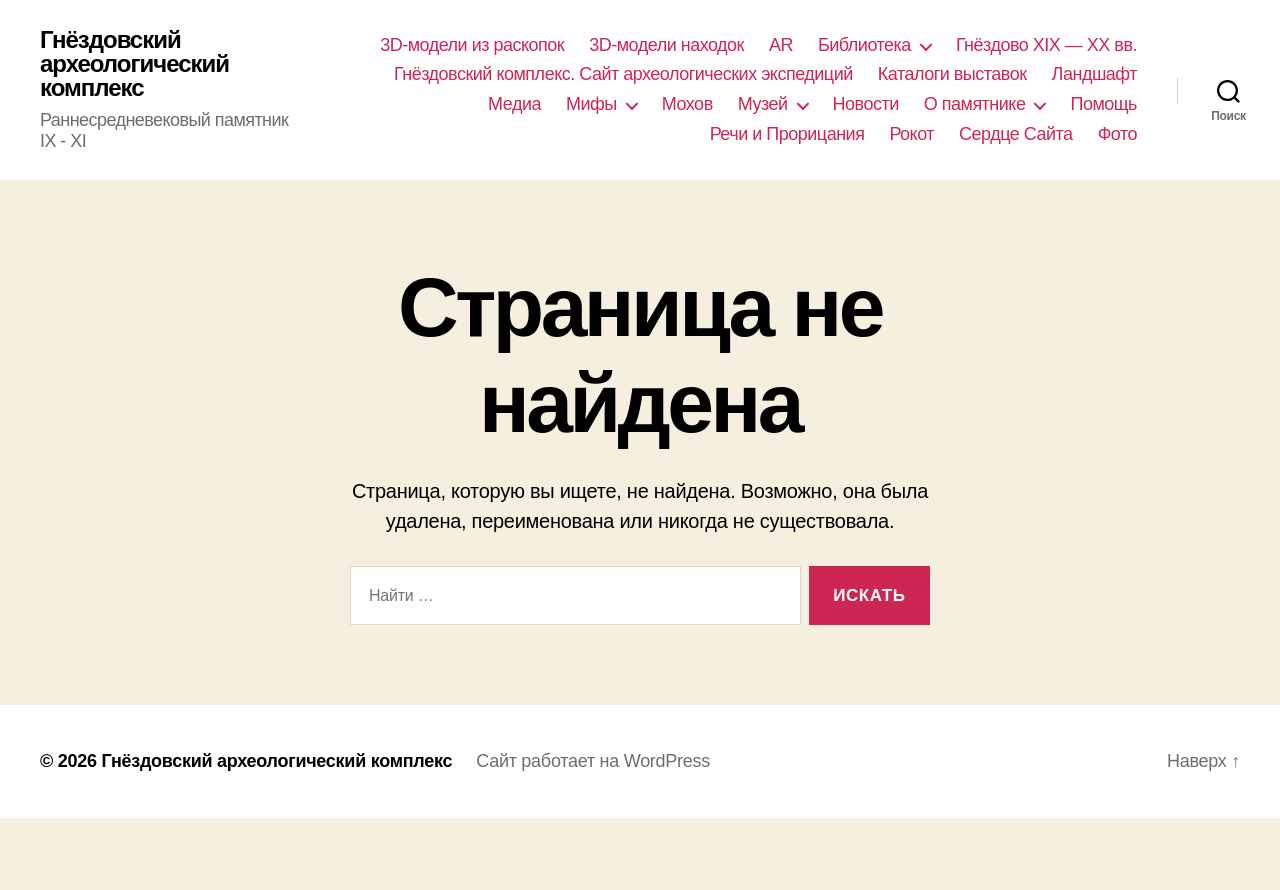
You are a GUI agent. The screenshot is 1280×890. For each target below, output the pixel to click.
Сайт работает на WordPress (593, 761)
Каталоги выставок (952, 74)
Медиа (514, 104)
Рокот (911, 134)
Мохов (687, 104)
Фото (1117, 134)
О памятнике (975, 104)
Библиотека (864, 45)
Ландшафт (1094, 74)
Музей (763, 104)
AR (781, 45)
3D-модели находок (666, 45)
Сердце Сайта (1016, 134)
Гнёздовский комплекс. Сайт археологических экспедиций (623, 74)
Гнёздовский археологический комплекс (134, 64)
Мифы (591, 104)
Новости (866, 104)
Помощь (1103, 104)
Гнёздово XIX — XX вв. (1046, 45)
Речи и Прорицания (787, 134)
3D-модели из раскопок (472, 45)
